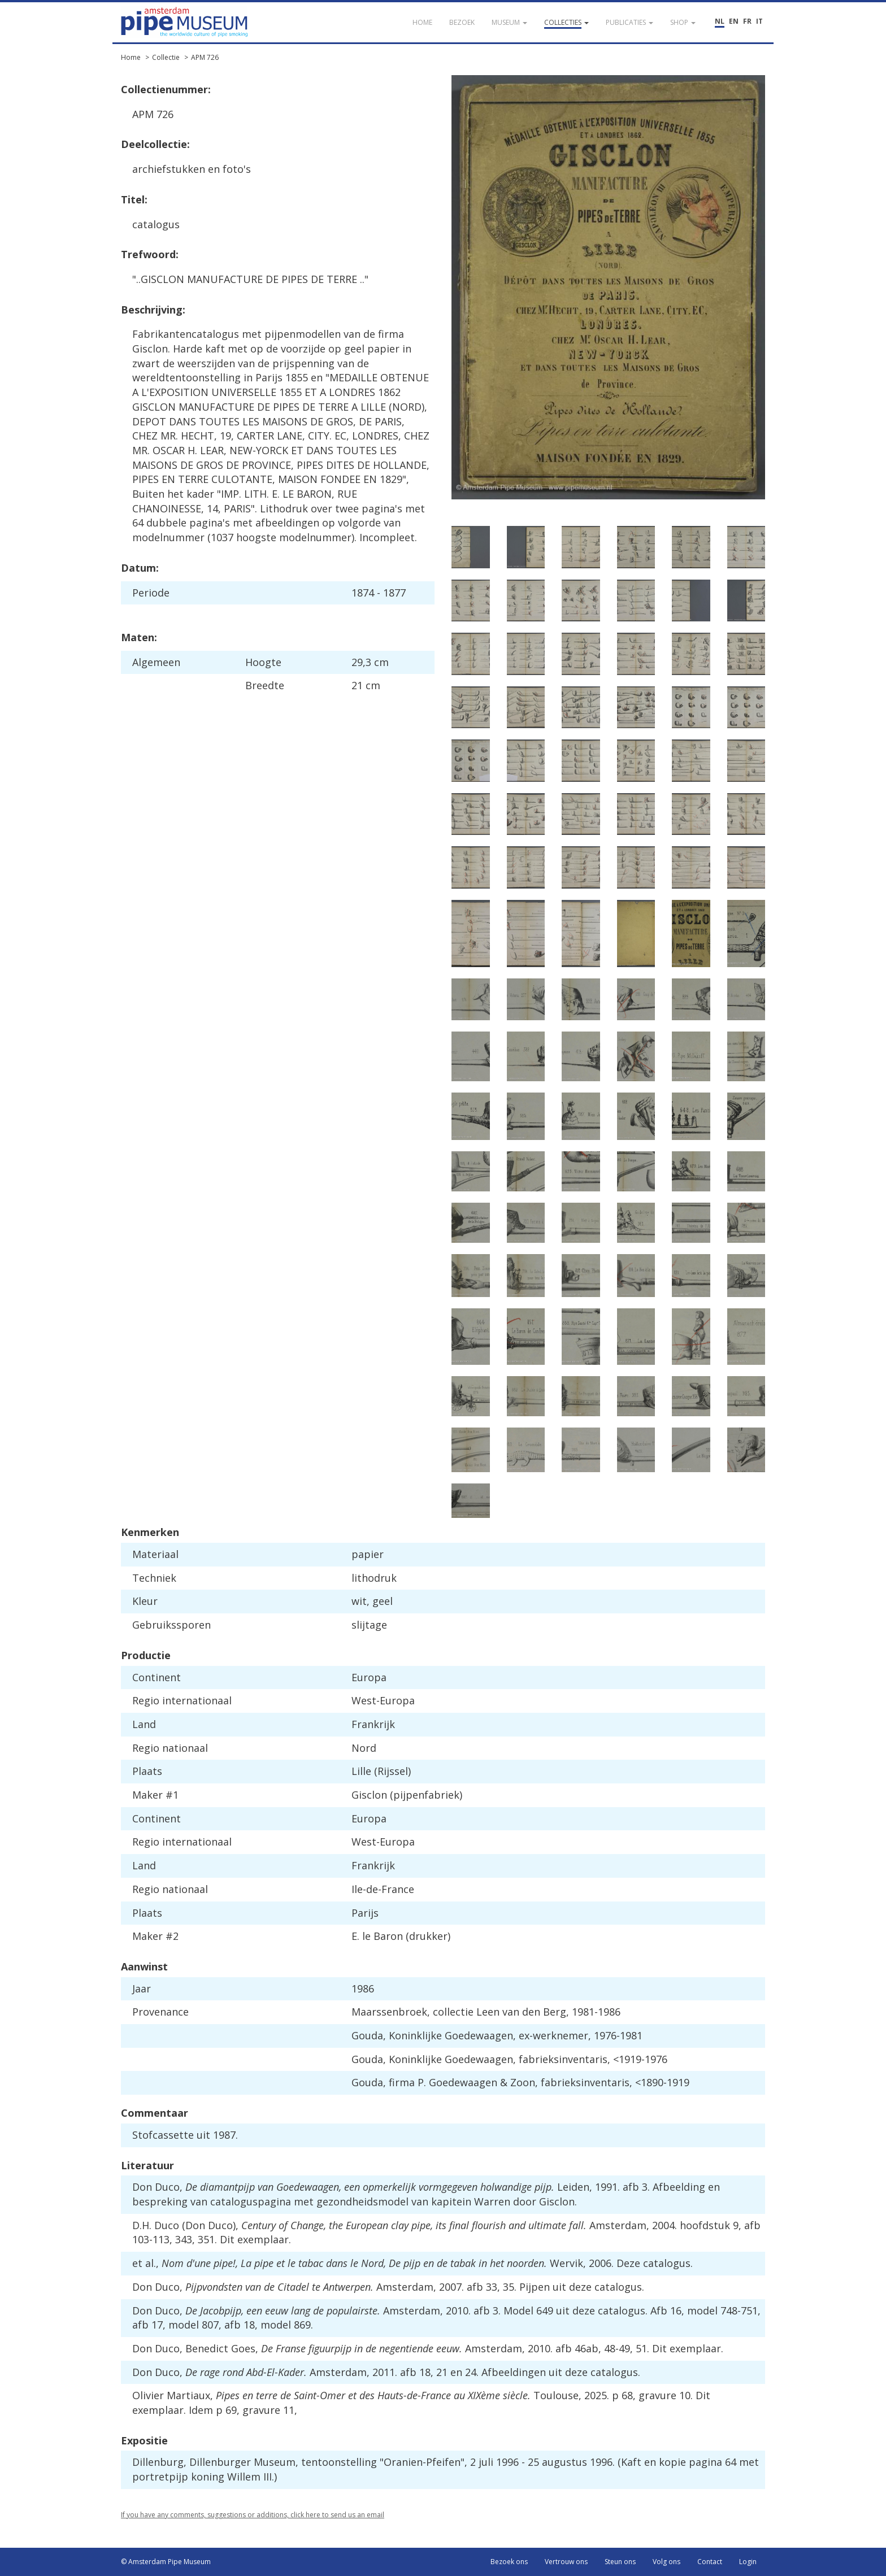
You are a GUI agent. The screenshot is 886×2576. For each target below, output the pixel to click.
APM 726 (205, 57)
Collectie (166, 57)
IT (759, 21)
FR (747, 21)
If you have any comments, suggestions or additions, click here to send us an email (252, 2515)
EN (734, 21)
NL (719, 21)
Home (131, 57)
